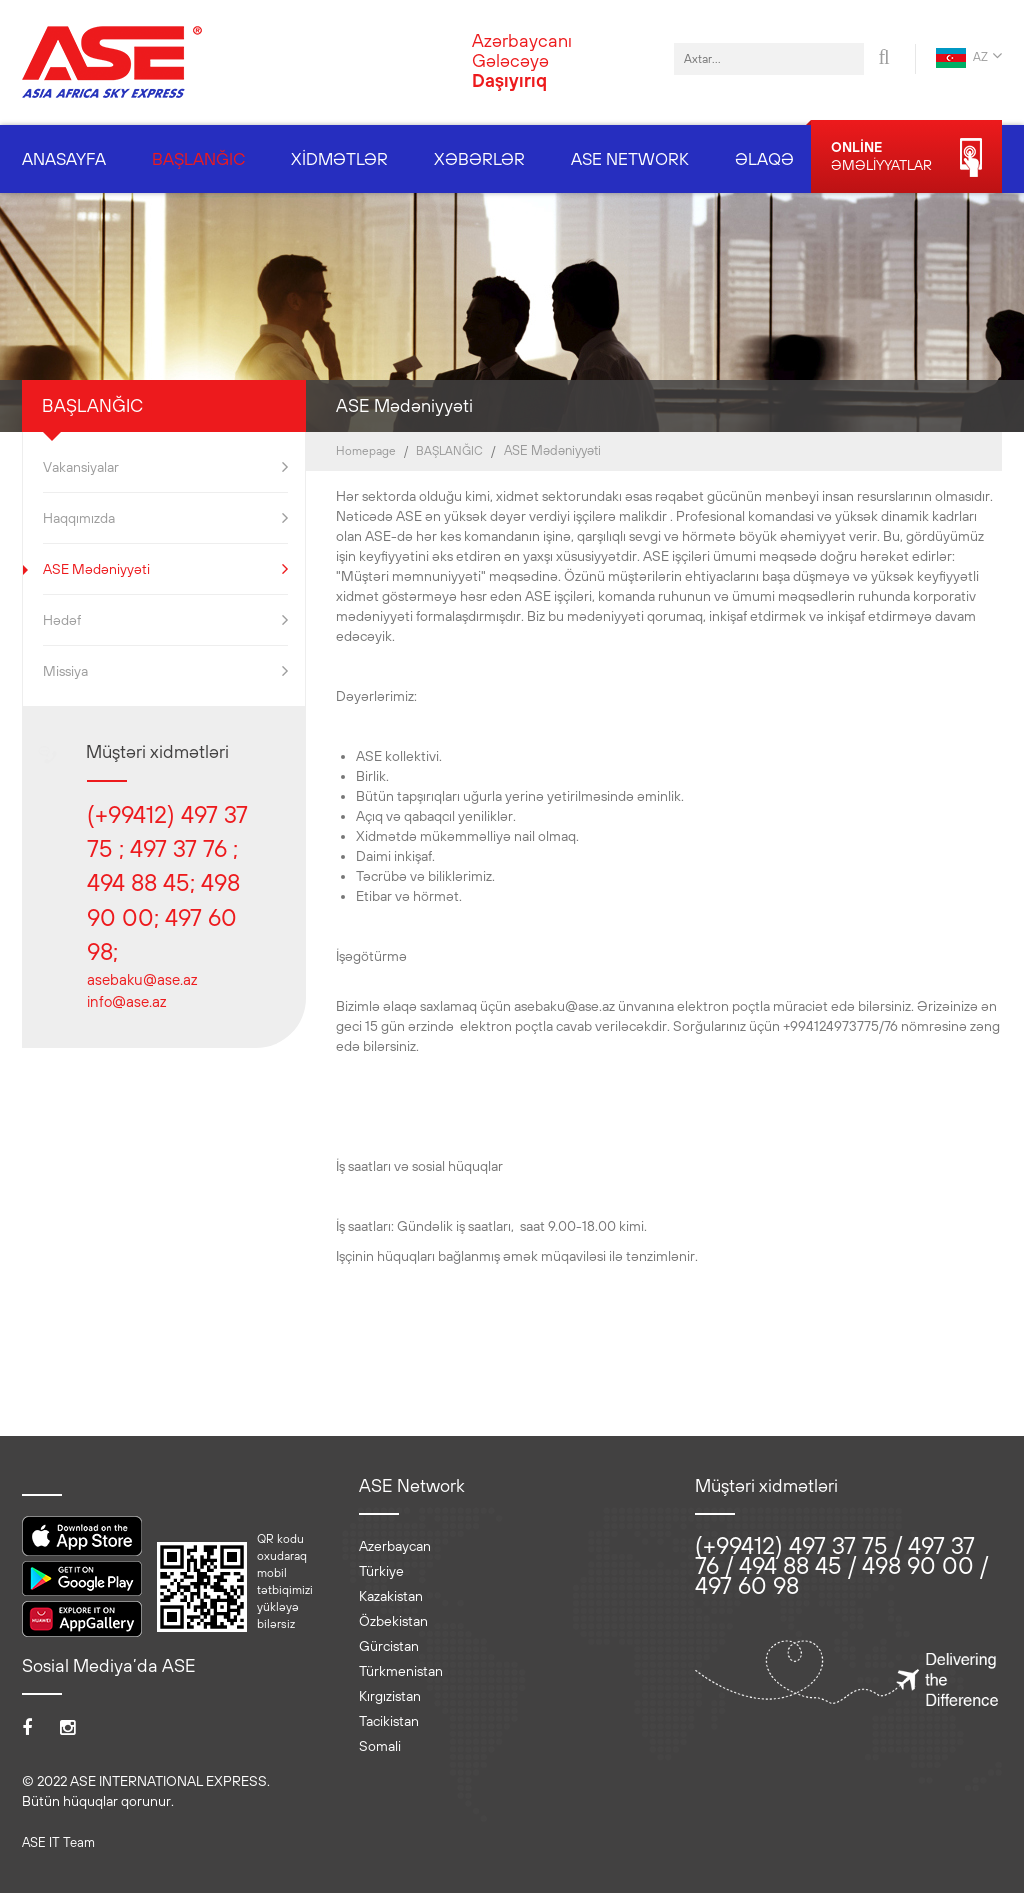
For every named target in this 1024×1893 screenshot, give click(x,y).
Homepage (366, 451)
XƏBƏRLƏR (479, 159)
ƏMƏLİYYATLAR (906, 157)
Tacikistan (389, 1721)
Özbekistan (393, 1621)
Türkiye (381, 1571)
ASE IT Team (58, 1842)
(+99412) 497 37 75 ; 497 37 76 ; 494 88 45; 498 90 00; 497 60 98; (167, 882)
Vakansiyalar (165, 467)
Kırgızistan (390, 1696)
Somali (380, 1746)
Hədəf (165, 620)
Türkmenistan (401, 1671)
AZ (969, 57)
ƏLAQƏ (764, 159)
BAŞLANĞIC (198, 159)
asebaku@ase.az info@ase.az (142, 990)
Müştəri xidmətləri (157, 751)
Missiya (165, 671)
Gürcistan (389, 1646)
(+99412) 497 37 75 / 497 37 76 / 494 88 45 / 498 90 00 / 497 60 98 (841, 1565)
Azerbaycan (395, 1546)
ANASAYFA (64, 159)
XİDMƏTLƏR (339, 159)
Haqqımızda (165, 518)
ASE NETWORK (630, 159)
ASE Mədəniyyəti (165, 569)
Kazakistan (391, 1596)
